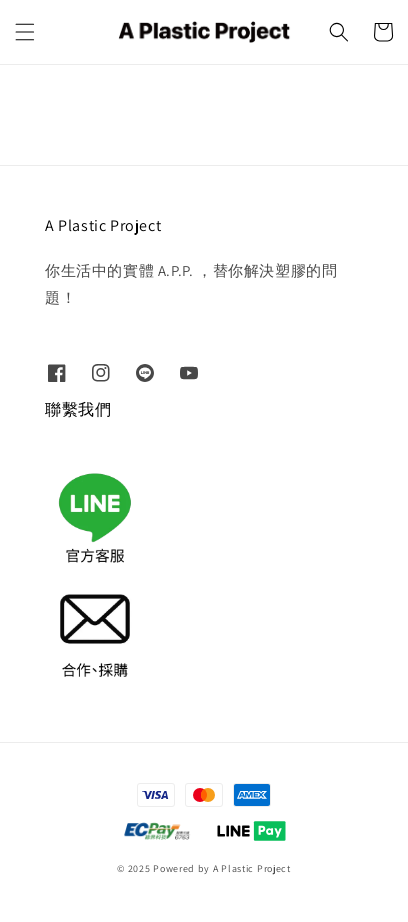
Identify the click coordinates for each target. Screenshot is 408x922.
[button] (25, 32)
